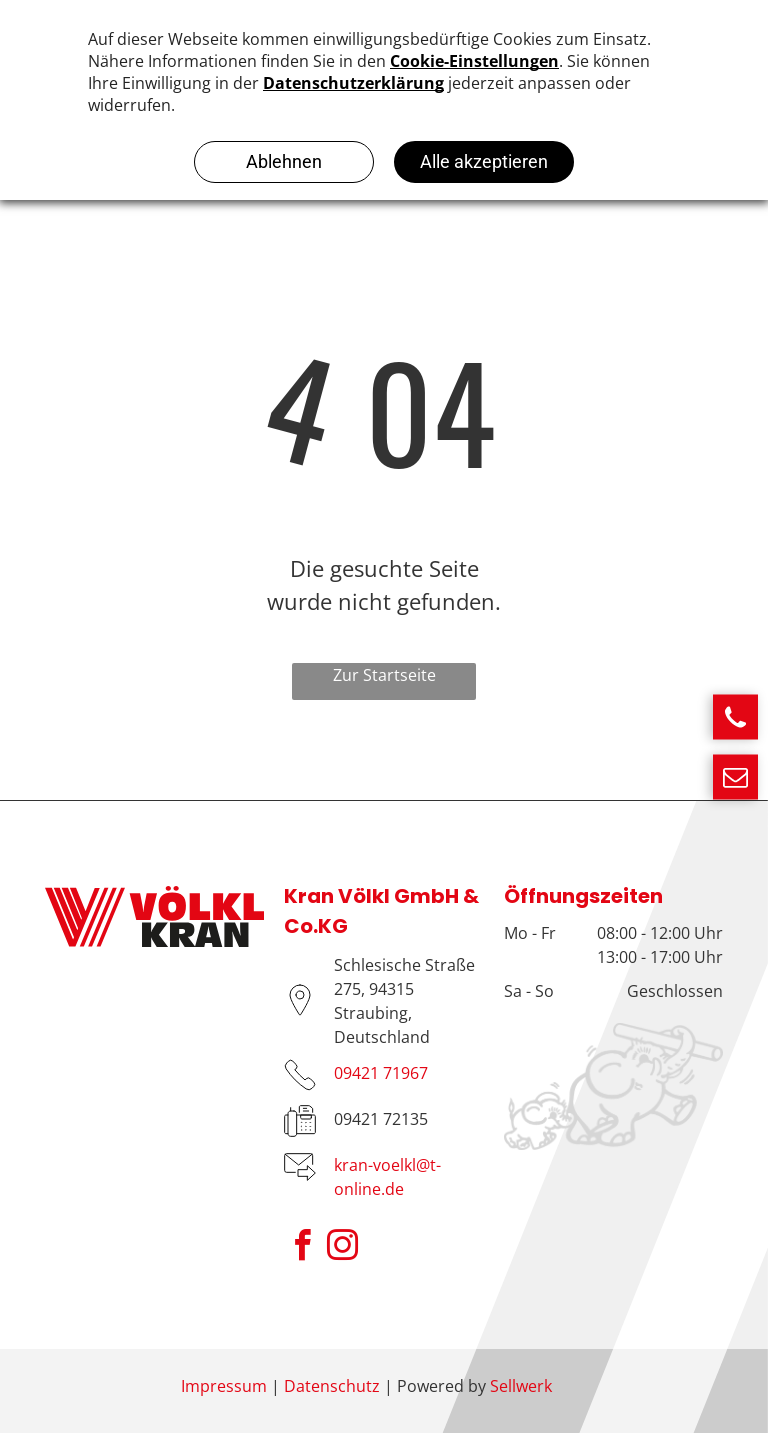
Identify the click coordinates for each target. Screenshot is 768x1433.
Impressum (224, 1386)
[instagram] (342, 1248)
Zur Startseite (384, 675)
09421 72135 (381, 1119)
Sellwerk (521, 1386)
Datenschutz (332, 1386)
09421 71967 (381, 1073)
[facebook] (302, 1248)
